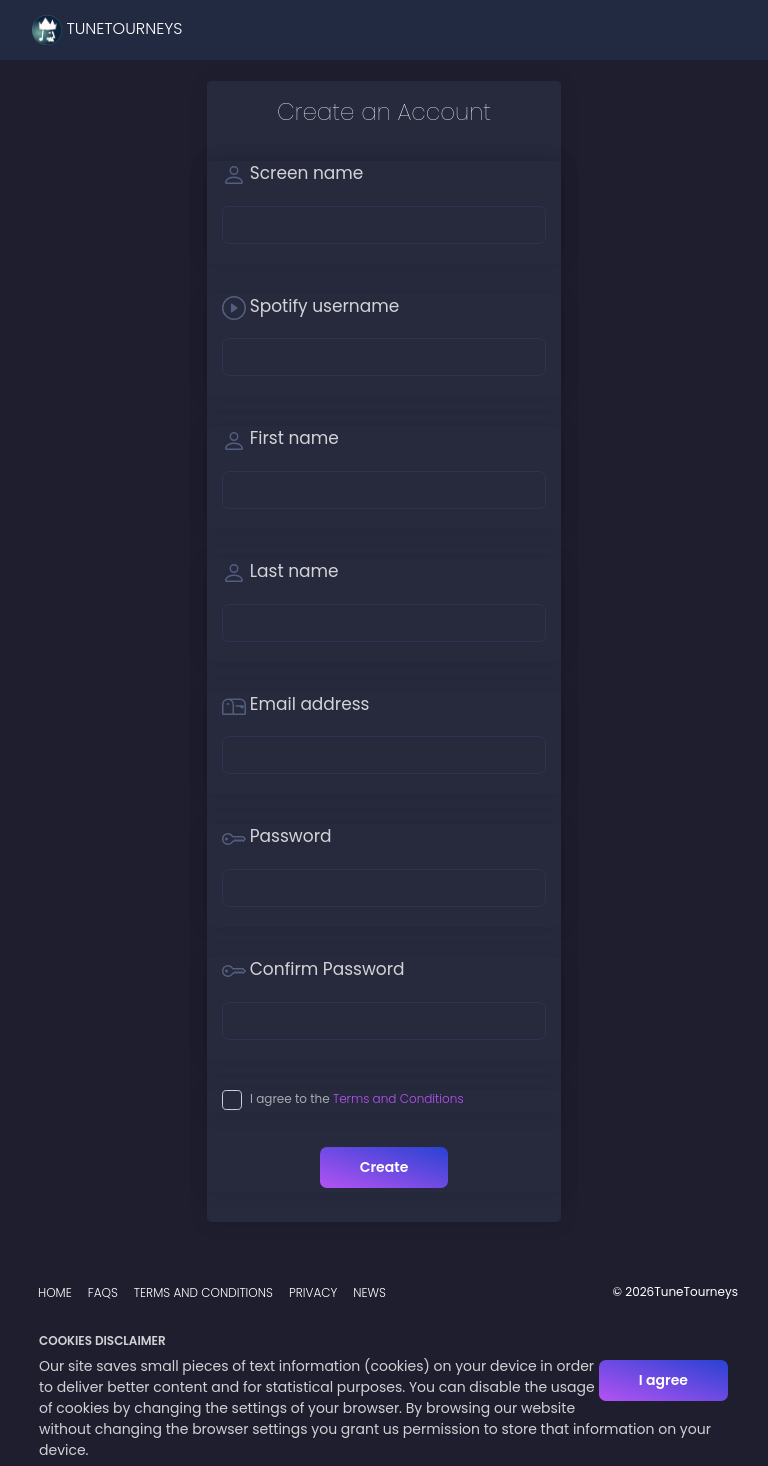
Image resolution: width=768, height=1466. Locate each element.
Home (55, 1292)
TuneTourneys (107, 30)
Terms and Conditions (398, 1098)
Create (384, 1167)
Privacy (313, 1292)
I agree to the (357, 1098)
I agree (663, 1380)
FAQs (103, 1292)
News (369, 1292)
